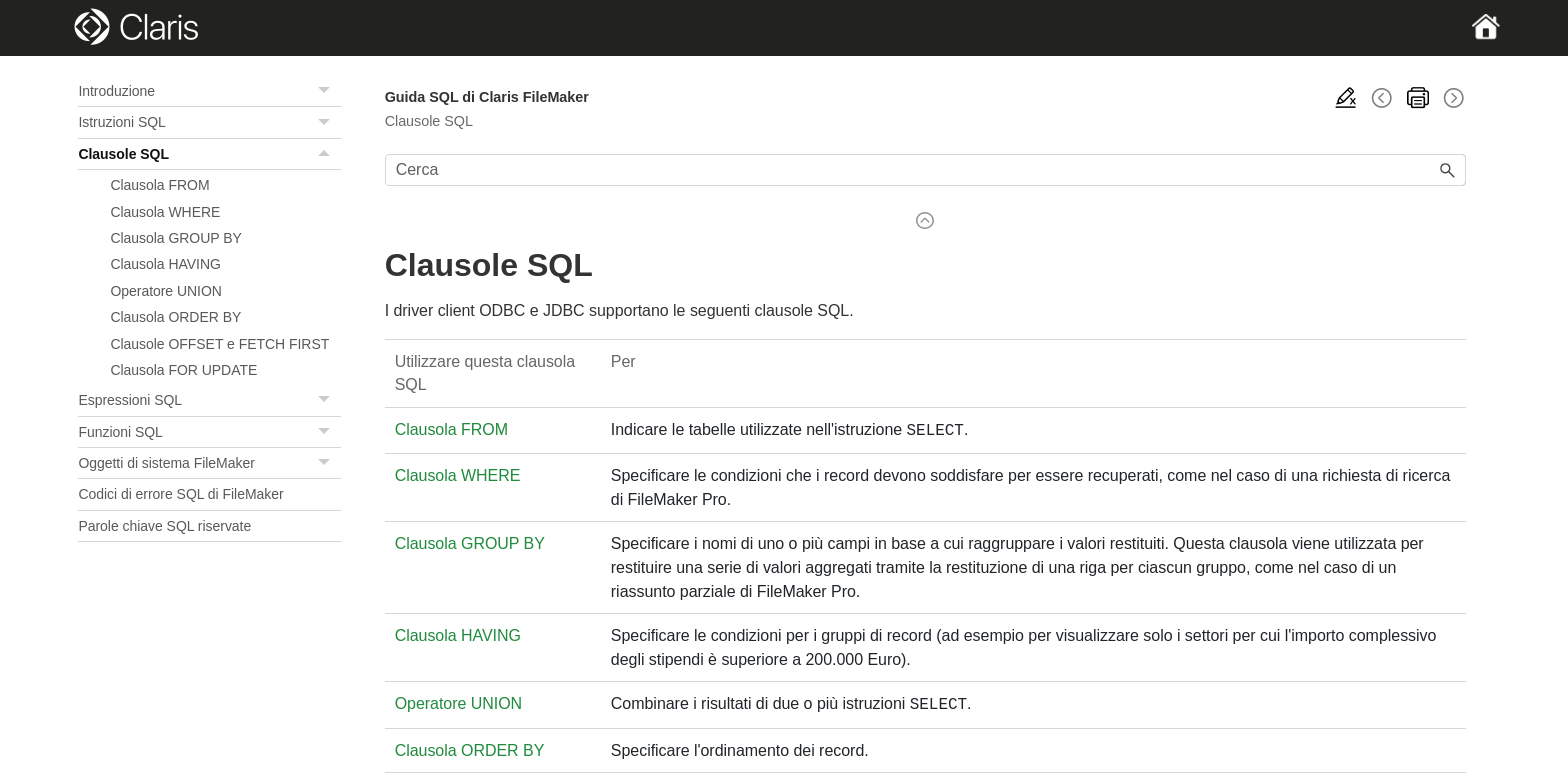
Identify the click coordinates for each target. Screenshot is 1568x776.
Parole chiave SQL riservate (164, 526)
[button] (327, 91)
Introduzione (209, 91)
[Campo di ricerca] (925, 170)
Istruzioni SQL (209, 122)
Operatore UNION (165, 291)
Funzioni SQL (209, 432)
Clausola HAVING (165, 264)
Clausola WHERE (165, 212)
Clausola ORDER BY (175, 317)
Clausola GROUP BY (175, 238)
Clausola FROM (159, 185)
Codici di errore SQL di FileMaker (180, 494)
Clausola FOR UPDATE (183, 370)
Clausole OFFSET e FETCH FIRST (219, 344)
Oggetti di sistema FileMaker (209, 463)
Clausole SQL (209, 154)
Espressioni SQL (209, 400)
